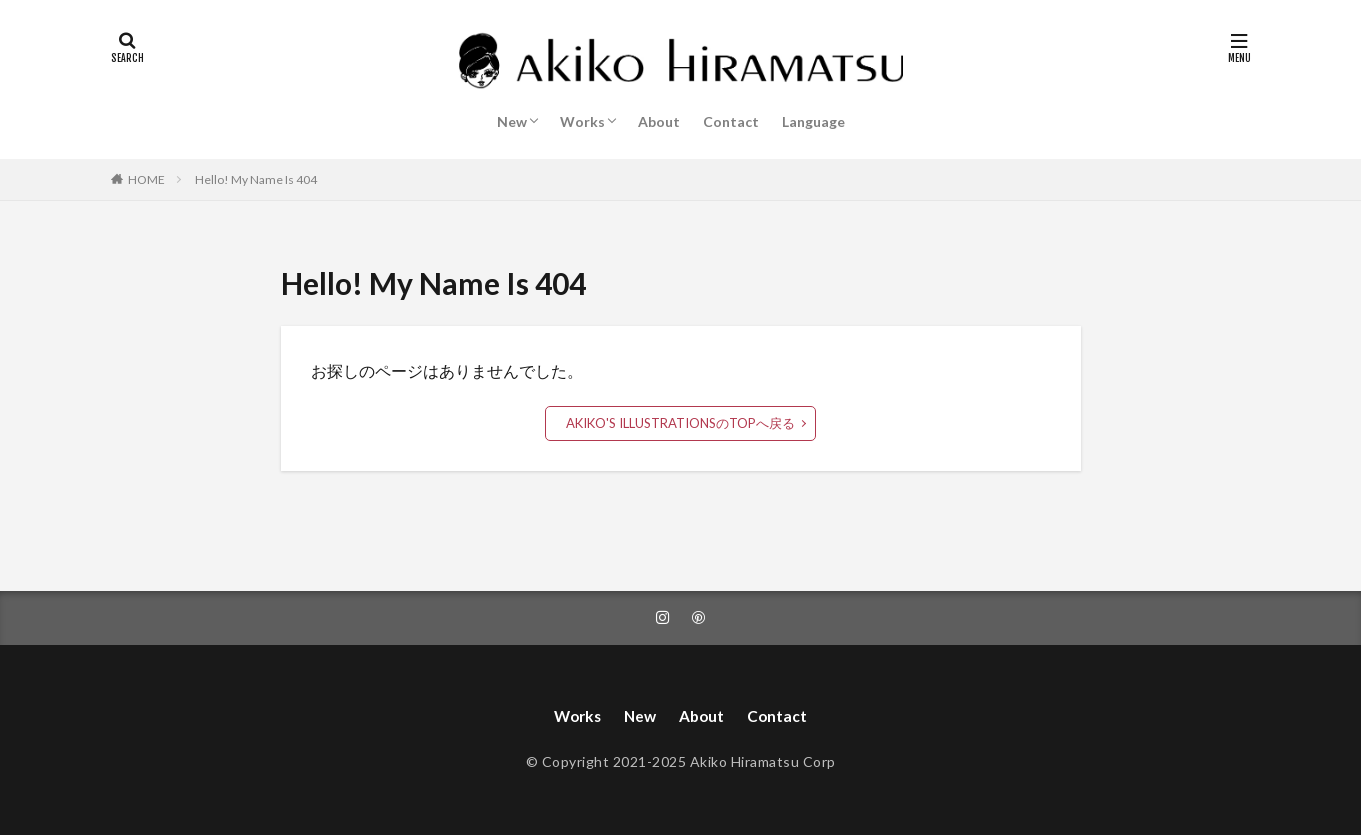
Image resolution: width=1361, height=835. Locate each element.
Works (582, 121)
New (512, 121)
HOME (146, 179)
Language (813, 121)
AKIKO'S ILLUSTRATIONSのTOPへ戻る (680, 422)
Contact (731, 121)
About (659, 121)
